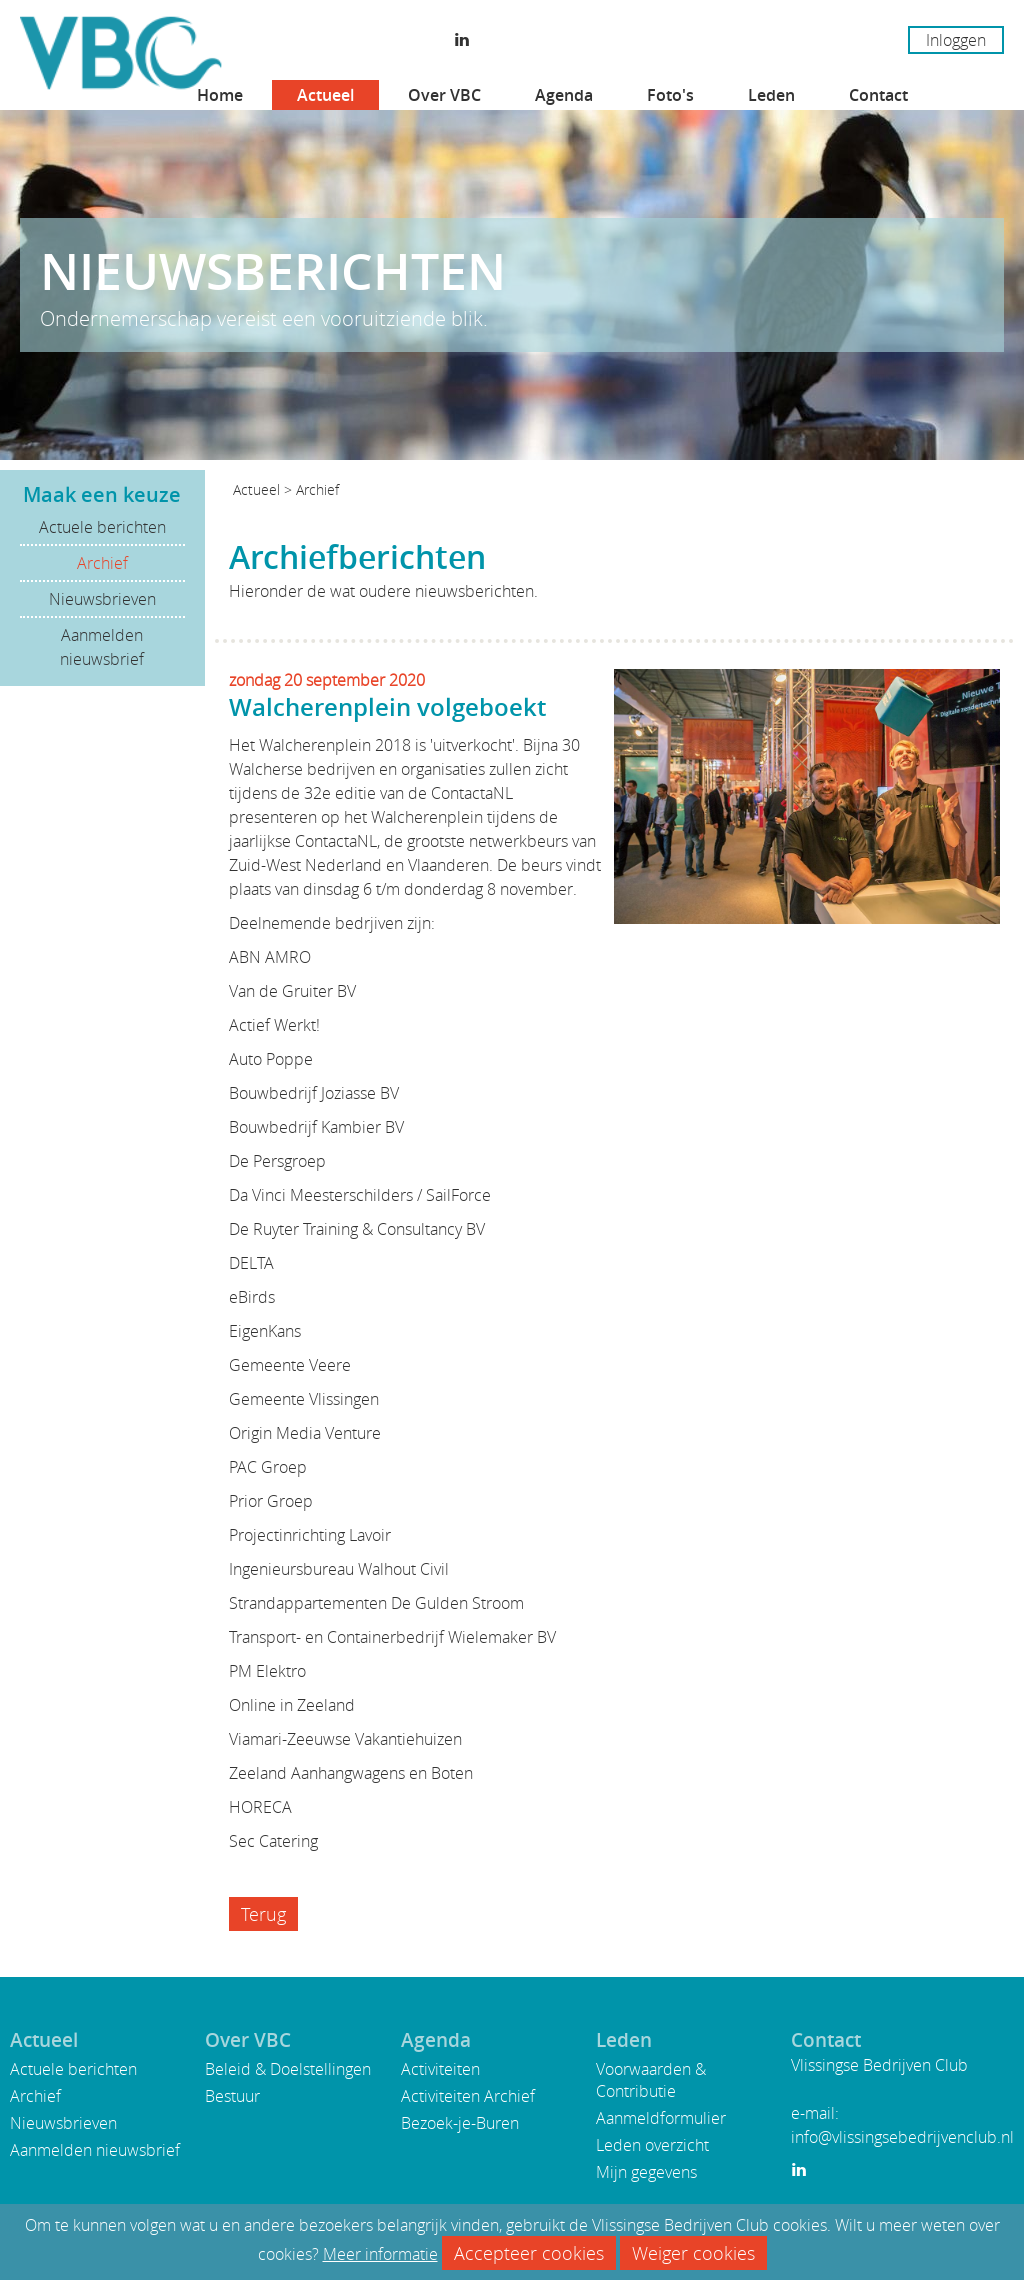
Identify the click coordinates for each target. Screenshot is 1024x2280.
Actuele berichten (102, 527)
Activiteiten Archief (468, 2096)
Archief (102, 563)
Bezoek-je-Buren (460, 2123)
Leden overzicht (652, 2145)
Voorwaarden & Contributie (651, 2080)
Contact (878, 95)
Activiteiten (440, 2069)
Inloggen (956, 40)
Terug (263, 1914)
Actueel (325, 95)
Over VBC (444, 95)
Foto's (670, 95)
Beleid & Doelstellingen (288, 2069)
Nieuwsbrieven (102, 599)
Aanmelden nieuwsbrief (102, 647)
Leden (771, 95)
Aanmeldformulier (661, 2118)
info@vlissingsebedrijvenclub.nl (902, 2137)
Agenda (564, 95)
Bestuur (232, 2096)
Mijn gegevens (646, 2172)
